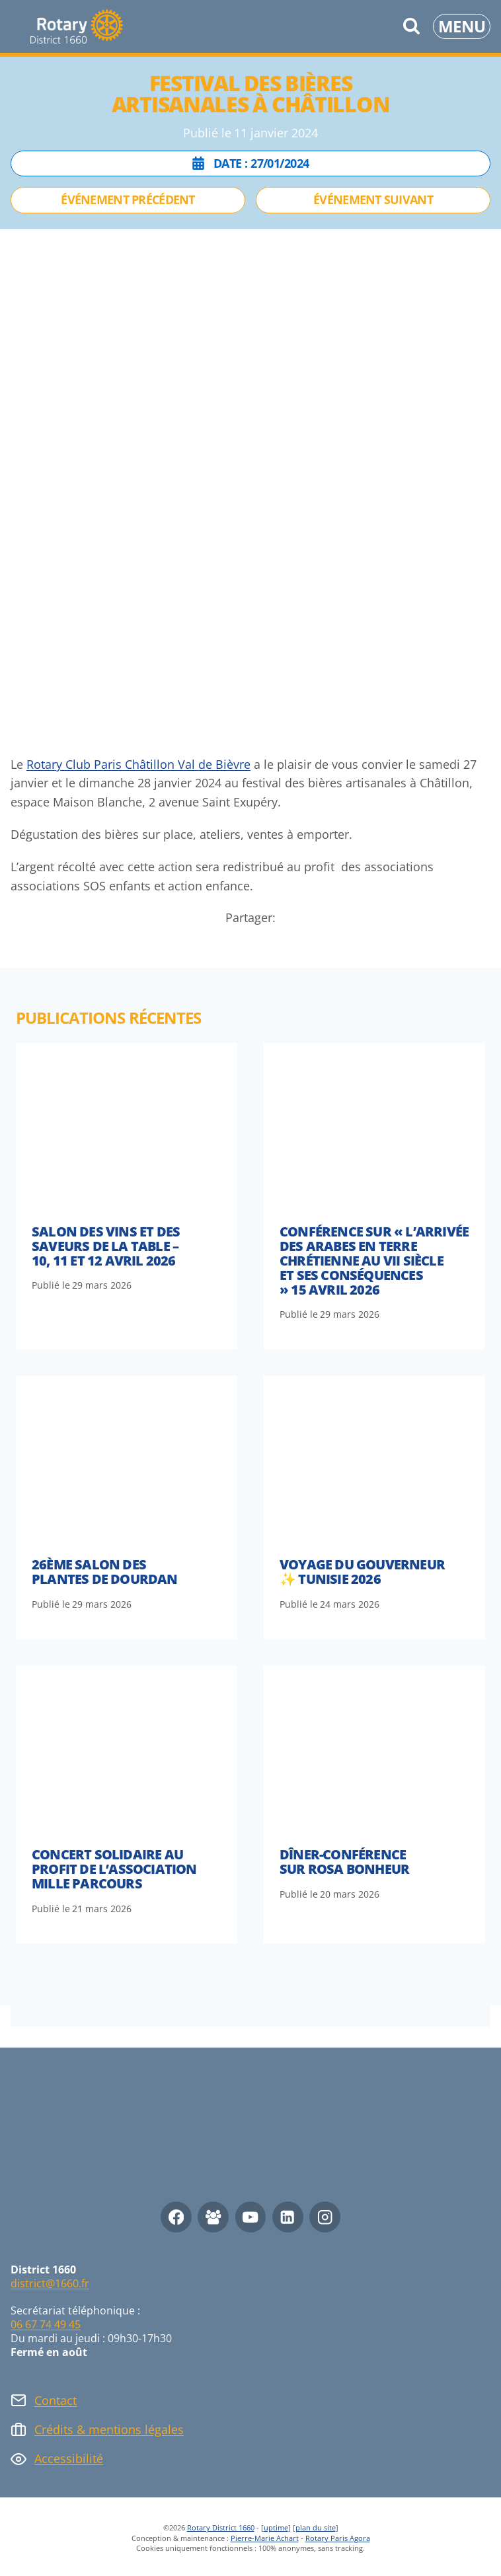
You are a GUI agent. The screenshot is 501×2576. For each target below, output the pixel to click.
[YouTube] (250, 2217)
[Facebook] (176, 2217)
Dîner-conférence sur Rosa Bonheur (344, 1861)
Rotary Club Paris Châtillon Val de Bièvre (138, 764)
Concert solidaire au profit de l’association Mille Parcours (114, 1868)
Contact (55, 2400)
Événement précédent (127, 199)
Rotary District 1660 (220, 2527)
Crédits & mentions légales (109, 2429)
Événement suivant (373, 199)
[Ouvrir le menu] (461, 26)
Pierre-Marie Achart (265, 2538)
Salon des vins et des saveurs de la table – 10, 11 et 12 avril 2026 (106, 1246)
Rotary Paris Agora (337, 2538)
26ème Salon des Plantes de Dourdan (105, 1572)
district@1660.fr (50, 2283)
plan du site (315, 2527)
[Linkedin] (287, 2217)
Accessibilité (68, 2458)
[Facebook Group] (213, 2217)
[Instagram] (324, 2217)
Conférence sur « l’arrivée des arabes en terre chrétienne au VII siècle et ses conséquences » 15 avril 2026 (374, 1261)
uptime (276, 2527)
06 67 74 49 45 (46, 2324)
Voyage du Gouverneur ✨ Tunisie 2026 (362, 1572)
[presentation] (126, 1126)
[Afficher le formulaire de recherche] (411, 27)
